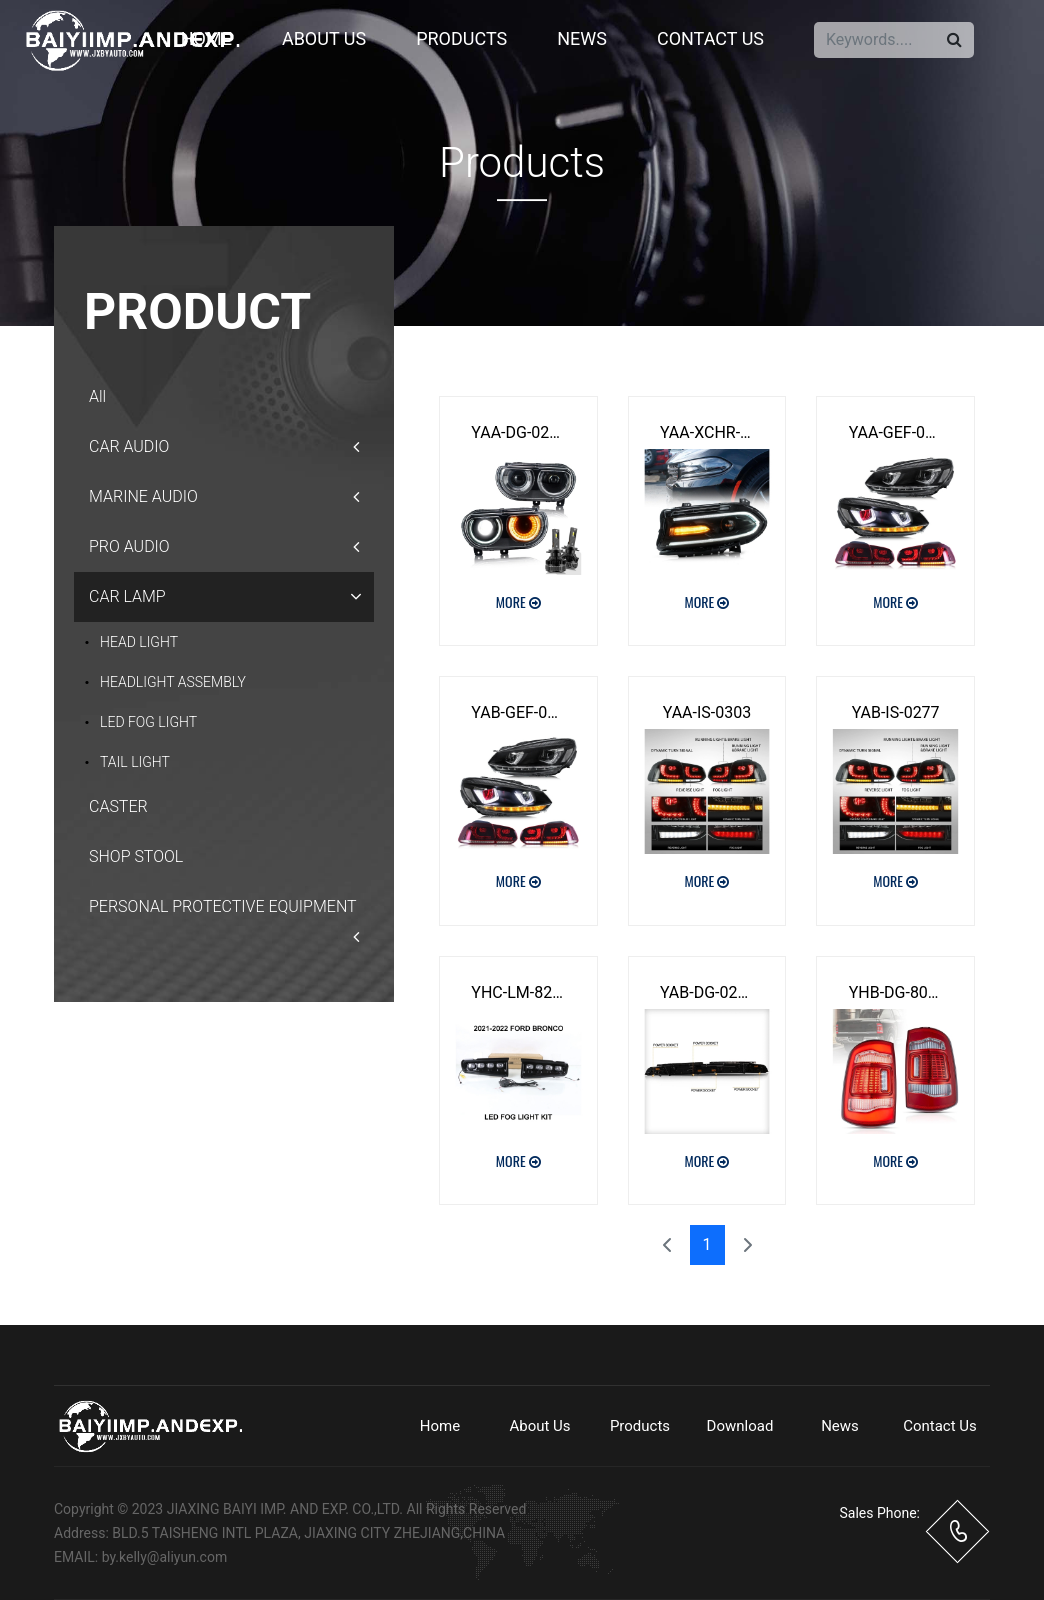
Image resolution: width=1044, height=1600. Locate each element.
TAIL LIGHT (135, 762)
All (97, 396)
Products (461, 38)
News (582, 38)
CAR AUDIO (224, 447)
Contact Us (710, 38)
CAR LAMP (230, 596)
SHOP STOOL (136, 856)
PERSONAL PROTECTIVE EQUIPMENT (224, 914)
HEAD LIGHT (139, 642)
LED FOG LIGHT (148, 722)
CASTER (118, 806)
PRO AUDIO (224, 547)
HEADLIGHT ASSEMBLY (173, 682)
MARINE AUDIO (224, 497)
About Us (324, 38)
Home (206, 38)
